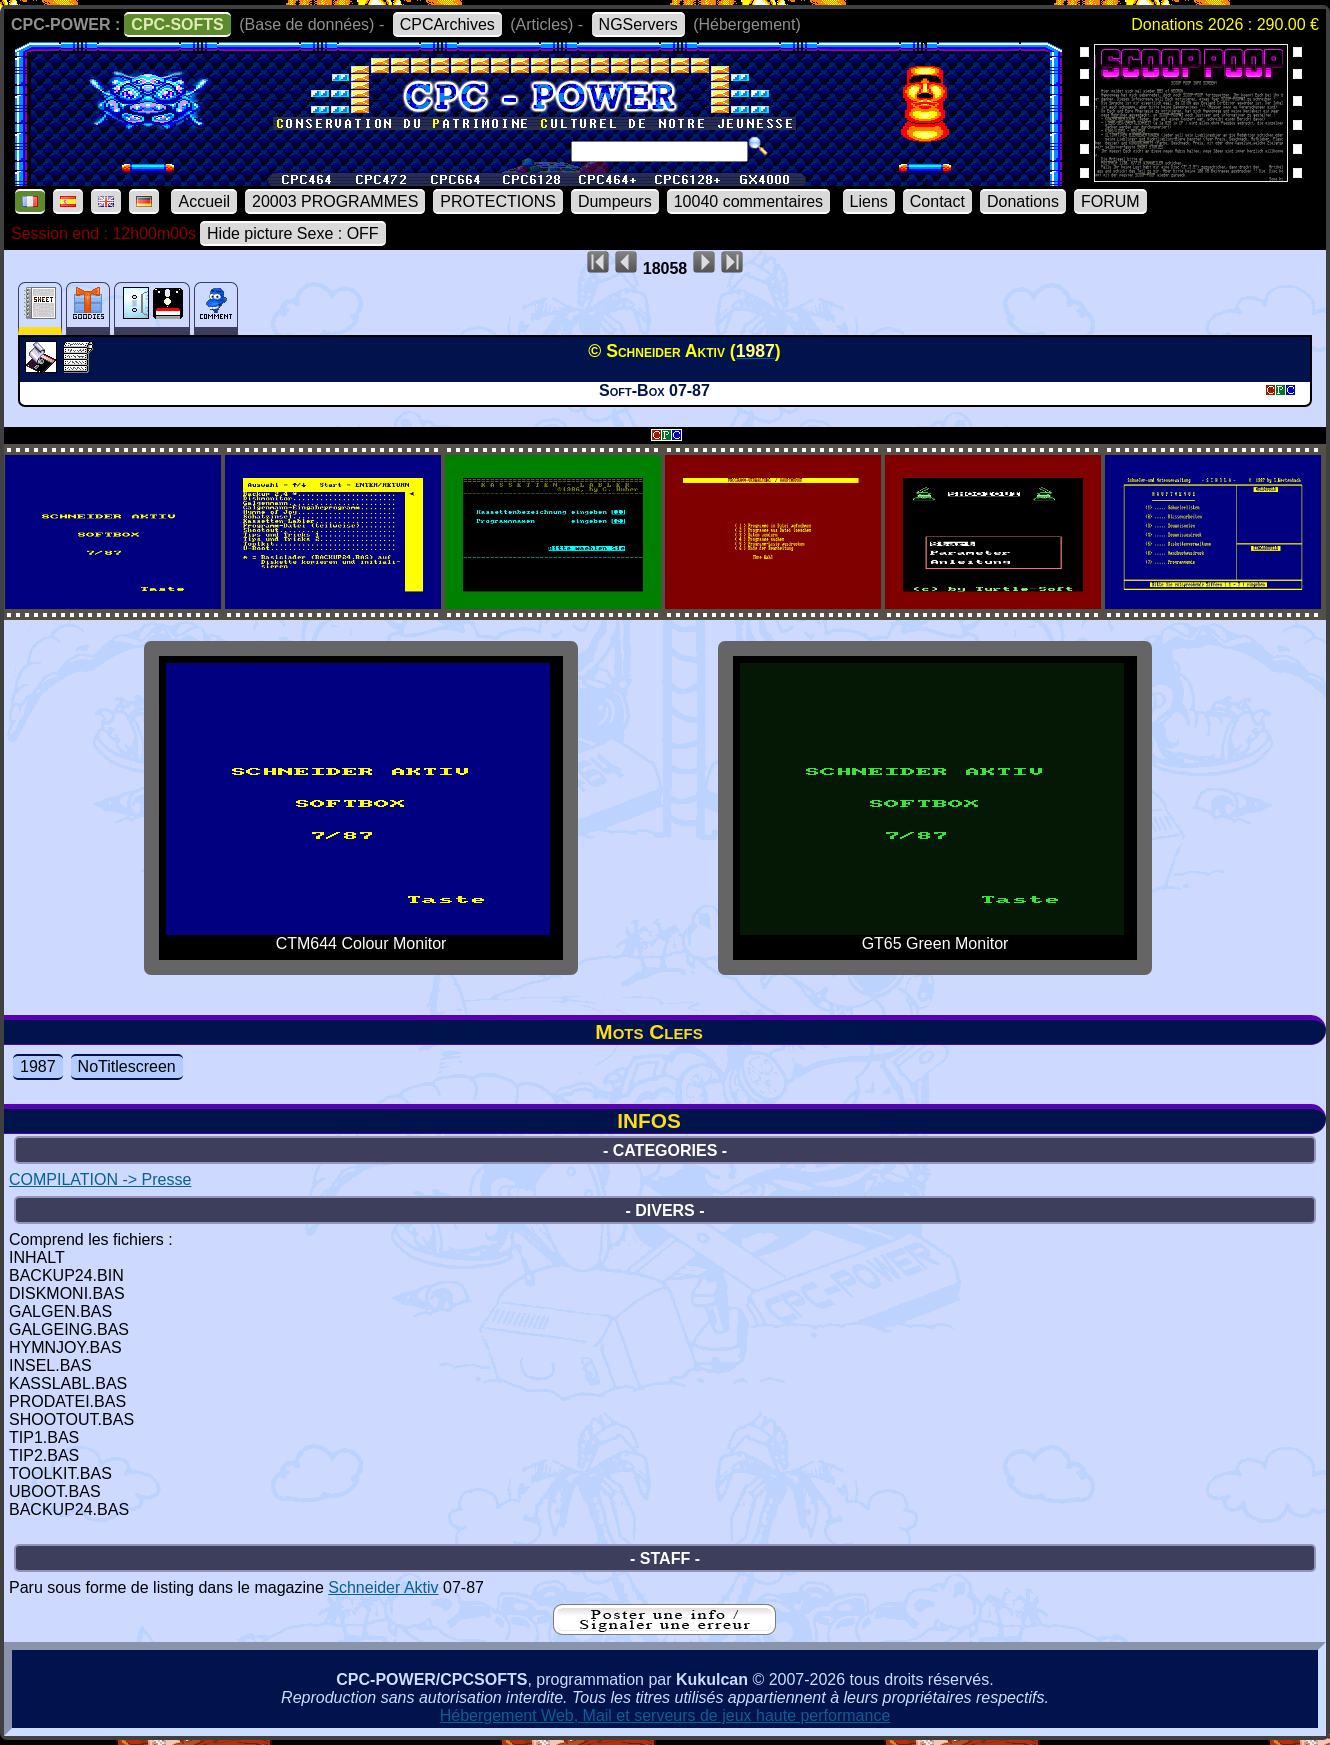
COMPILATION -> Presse (100, 1179)
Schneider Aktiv (383, 1587)
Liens (869, 201)
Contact (937, 201)
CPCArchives (447, 24)
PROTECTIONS (498, 201)
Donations (1023, 201)
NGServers (638, 24)
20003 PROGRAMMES (335, 201)
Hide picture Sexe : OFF (293, 233)
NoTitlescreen (127, 1066)
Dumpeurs (615, 201)
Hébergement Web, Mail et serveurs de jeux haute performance (665, 1715)
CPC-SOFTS (177, 24)
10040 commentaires (748, 201)
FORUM (1110, 201)
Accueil (204, 201)
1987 (38, 1066)
